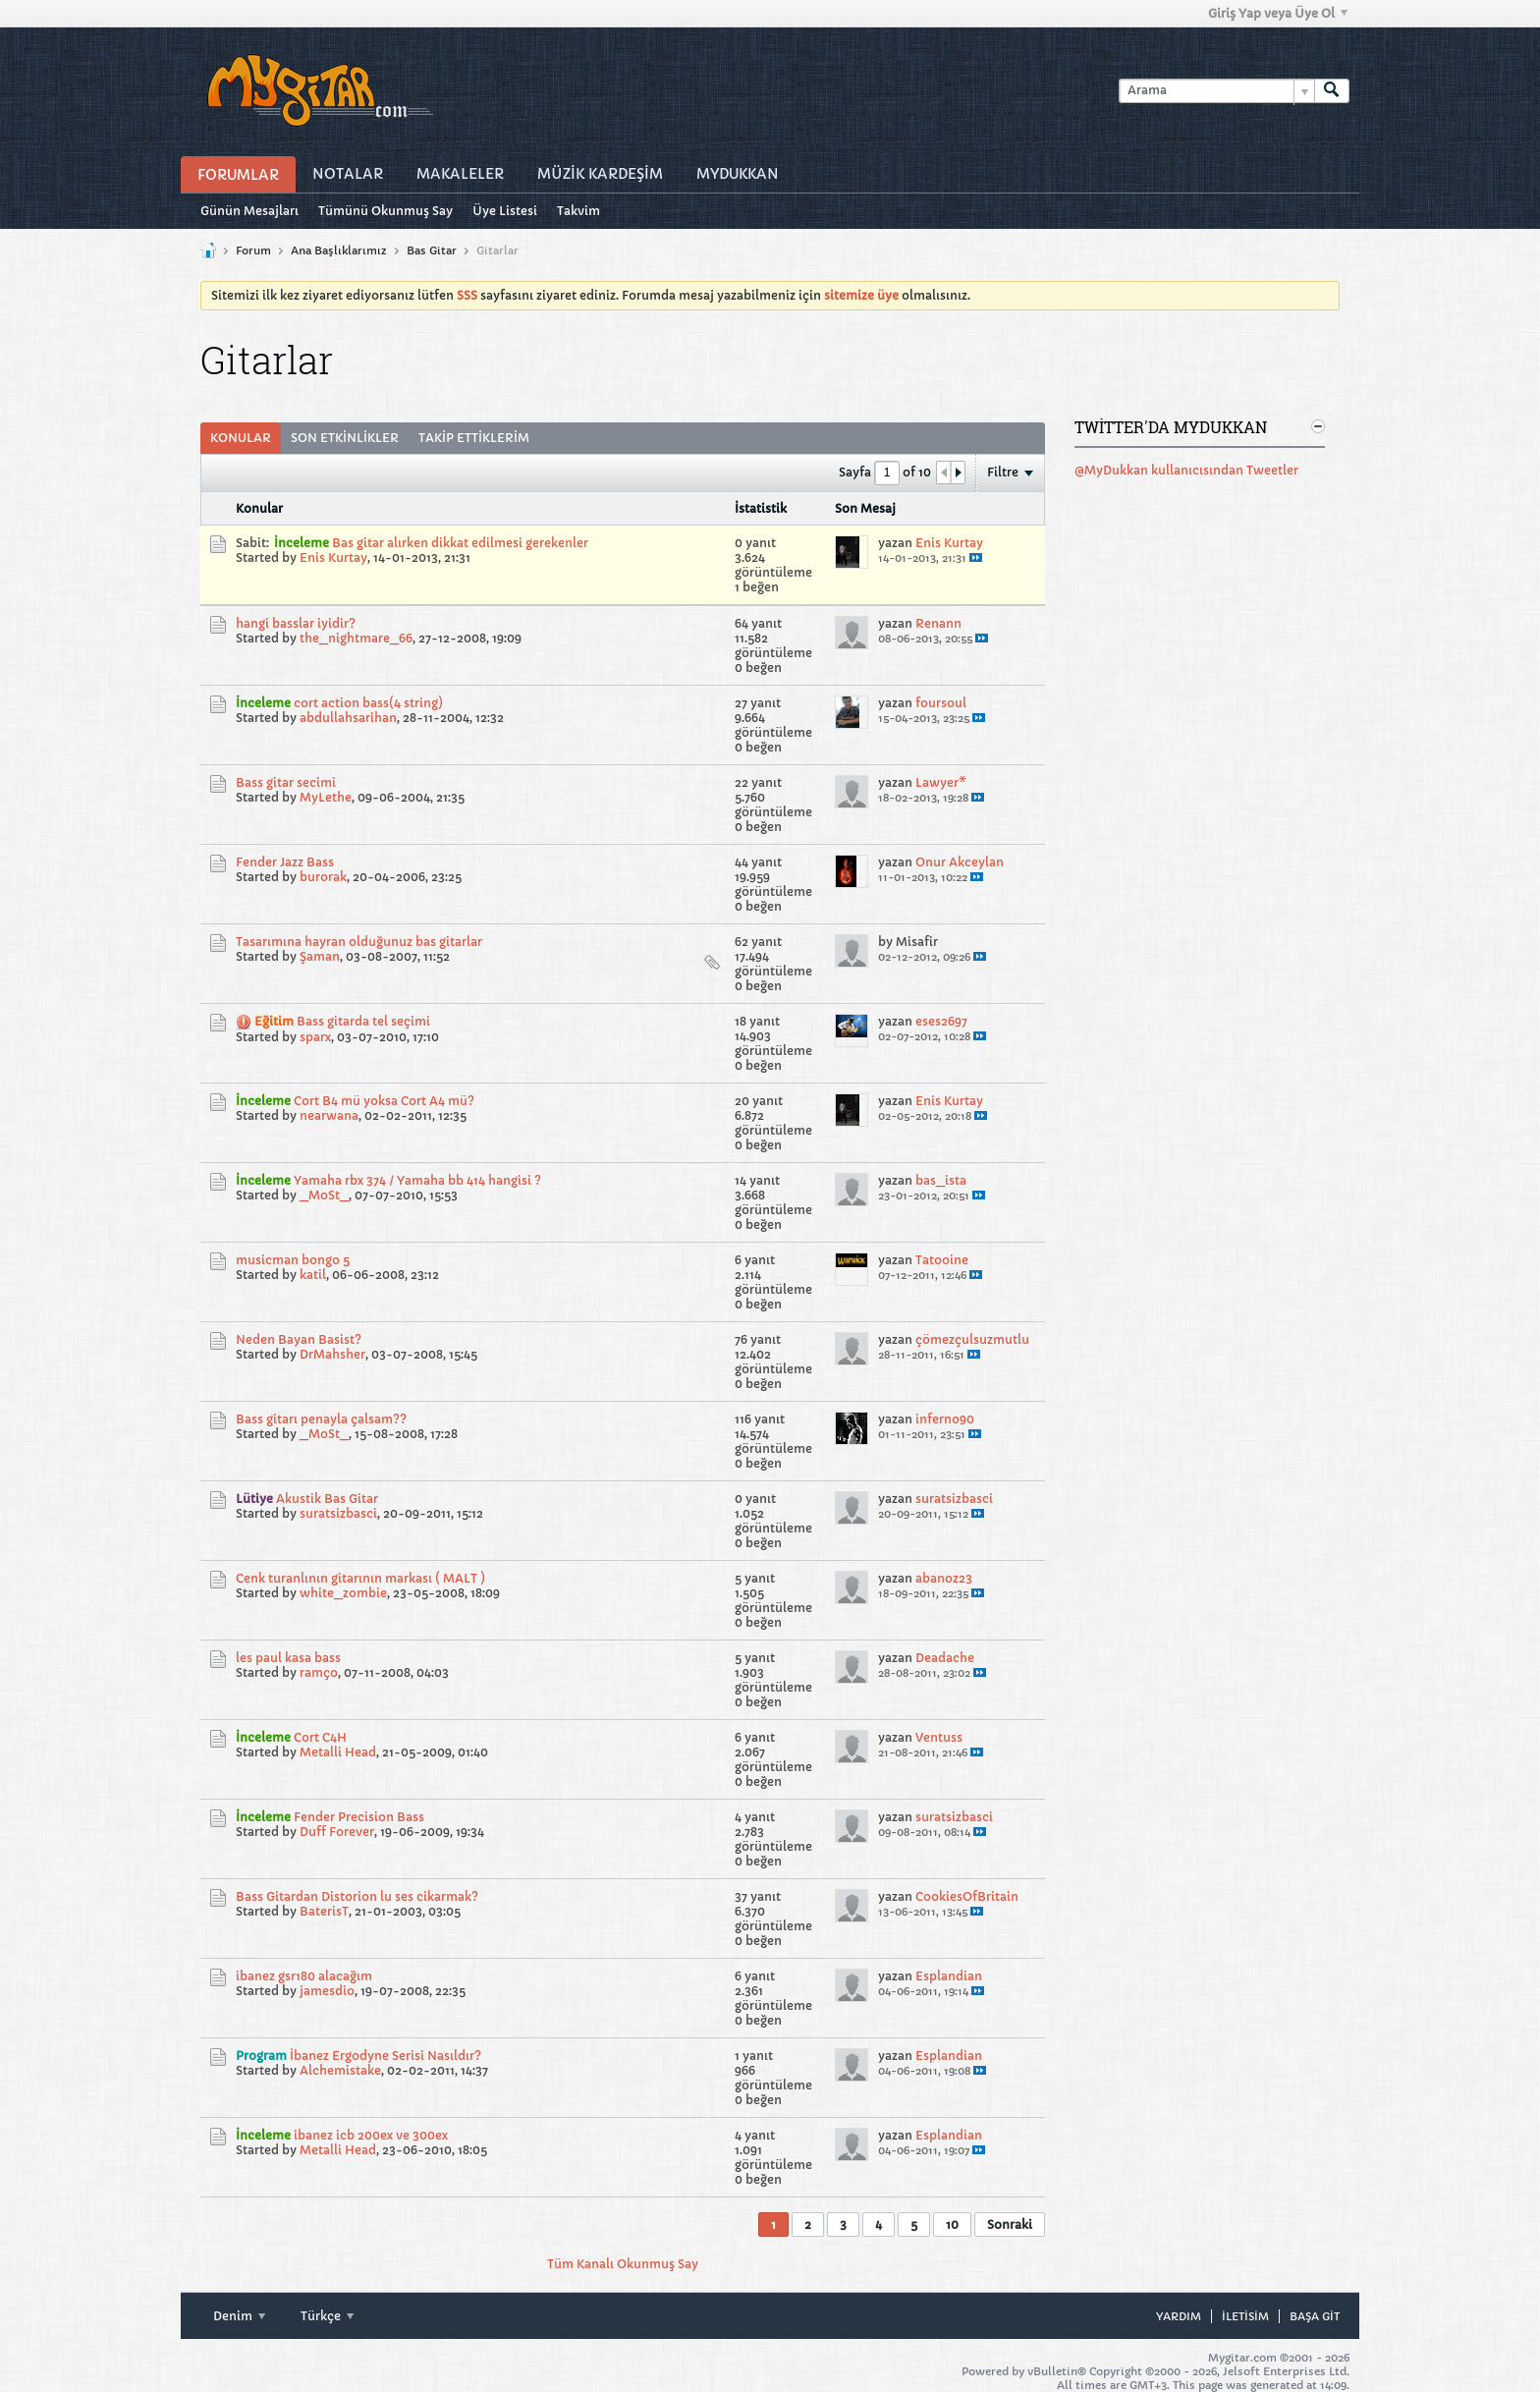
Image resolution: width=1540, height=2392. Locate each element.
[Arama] (1216, 91)
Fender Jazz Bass (285, 862)
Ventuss (938, 1737)
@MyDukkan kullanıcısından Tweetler (1186, 470)
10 (952, 2224)
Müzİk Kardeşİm (600, 174)
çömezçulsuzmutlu (972, 1339)
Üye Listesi (504, 210)
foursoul (940, 702)
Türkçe (327, 2316)
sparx (315, 1036)
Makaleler (460, 174)
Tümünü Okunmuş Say (385, 210)
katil (313, 1274)
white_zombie (343, 1592)
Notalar (347, 174)
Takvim (578, 210)
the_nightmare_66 (356, 638)
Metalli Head (338, 1752)
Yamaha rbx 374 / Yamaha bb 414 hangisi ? (417, 1180)
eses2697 (941, 1021)
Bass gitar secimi (286, 782)
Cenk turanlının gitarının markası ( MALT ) (360, 1578)
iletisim (1245, 2316)
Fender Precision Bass (359, 1816)
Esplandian (948, 1976)
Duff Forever (337, 1831)
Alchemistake (340, 2070)
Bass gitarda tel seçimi (363, 1021)
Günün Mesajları (249, 210)
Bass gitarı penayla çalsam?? (321, 1419)
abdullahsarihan (348, 717)
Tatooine (941, 1259)
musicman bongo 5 (293, 1259)
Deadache (944, 1657)
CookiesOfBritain (966, 1896)
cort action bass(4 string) (368, 702)
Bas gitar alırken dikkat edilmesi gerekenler (460, 542)
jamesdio (327, 1990)
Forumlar (238, 175)
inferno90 (944, 1419)
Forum (253, 250)
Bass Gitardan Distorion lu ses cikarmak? (357, 1896)
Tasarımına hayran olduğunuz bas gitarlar (359, 941)
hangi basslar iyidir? (296, 623)
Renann (938, 623)
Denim (239, 2316)
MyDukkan (737, 174)
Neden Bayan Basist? (298, 1339)
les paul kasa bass (288, 1657)
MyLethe (326, 797)
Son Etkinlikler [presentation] (345, 437)
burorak (323, 876)
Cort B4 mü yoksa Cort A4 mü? (384, 1100)
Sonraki (1009, 2224)
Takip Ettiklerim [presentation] (473, 437)
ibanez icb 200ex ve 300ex (371, 2135)
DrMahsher (332, 1354)
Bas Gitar (432, 250)
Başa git (1315, 2316)
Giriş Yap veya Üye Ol (1278, 13)
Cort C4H (320, 1737)
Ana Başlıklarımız (339, 250)
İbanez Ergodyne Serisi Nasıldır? (385, 2055)
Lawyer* (940, 782)
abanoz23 (943, 1578)
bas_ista (940, 1180)
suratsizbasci (338, 1513)
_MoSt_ (324, 1195)
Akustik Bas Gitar (327, 1498)
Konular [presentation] (240, 437)
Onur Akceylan (959, 862)
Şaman (320, 956)
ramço (319, 1672)
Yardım (1178, 2316)
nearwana (329, 1115)
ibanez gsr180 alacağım (304, 1976)
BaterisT (324, 1911)
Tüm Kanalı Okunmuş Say (622, 2263)
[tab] (240, 438)
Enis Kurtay (333, 557)
